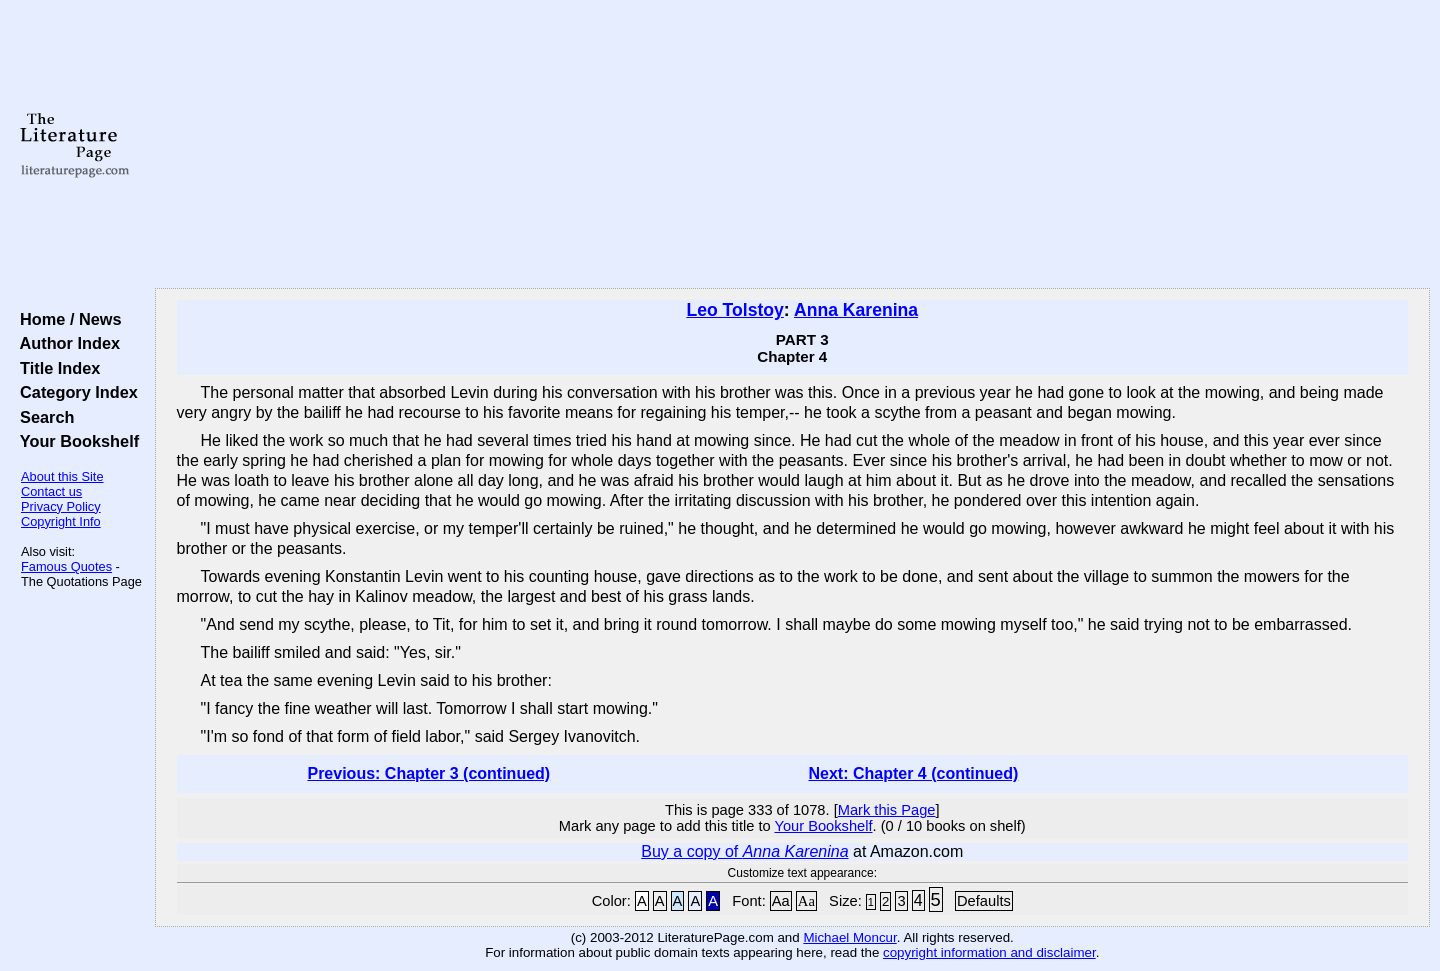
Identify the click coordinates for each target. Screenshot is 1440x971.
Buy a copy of (744, 851)
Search (42, 417)
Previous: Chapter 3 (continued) (428, 773)
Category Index (74, 392)
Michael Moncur (849, 937)
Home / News (66, 319)
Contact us (51, 491)
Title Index (55, 368)
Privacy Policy (61, 506)
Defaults (984, 901)
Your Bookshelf (75, 441)
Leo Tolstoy (734, 310)
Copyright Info (61, 521)
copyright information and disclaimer (989, 952)
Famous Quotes (66, 566)
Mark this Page (887, 810)
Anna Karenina (856, 310)
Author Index (65, 343)
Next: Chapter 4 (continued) (914, 773)
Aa (781, 901)
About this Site (62, 476)
